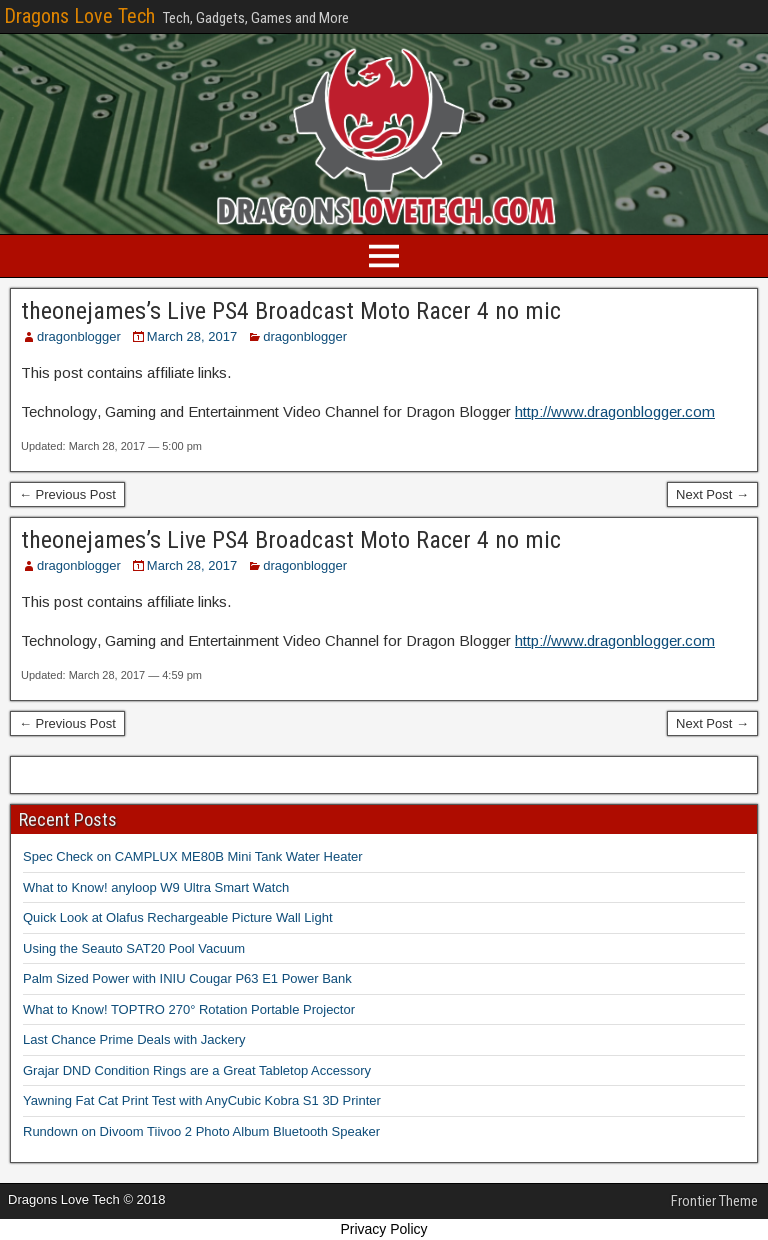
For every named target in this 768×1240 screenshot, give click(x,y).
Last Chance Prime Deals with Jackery (134, 1039)
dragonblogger (79, 336)
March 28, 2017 (192, 336)
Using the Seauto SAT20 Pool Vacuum (134, 948)
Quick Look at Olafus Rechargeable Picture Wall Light (178, 917)
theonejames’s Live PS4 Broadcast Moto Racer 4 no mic (291, 311)
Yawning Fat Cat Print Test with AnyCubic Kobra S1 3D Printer (202, 1100)
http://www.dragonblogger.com (615, 411)
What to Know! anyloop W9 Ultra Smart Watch (156, 887)
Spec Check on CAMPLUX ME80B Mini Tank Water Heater (193, 856)
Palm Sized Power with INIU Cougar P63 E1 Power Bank (187, 978)
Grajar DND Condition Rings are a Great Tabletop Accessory (197, 1070)
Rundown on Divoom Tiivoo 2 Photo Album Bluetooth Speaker (201, 1131)
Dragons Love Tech (79, 16)
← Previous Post (67, 494)
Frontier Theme (714, 1201)
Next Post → (712, 494)
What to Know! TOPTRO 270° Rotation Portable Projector (189, 1009)
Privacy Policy (383, 1229)
